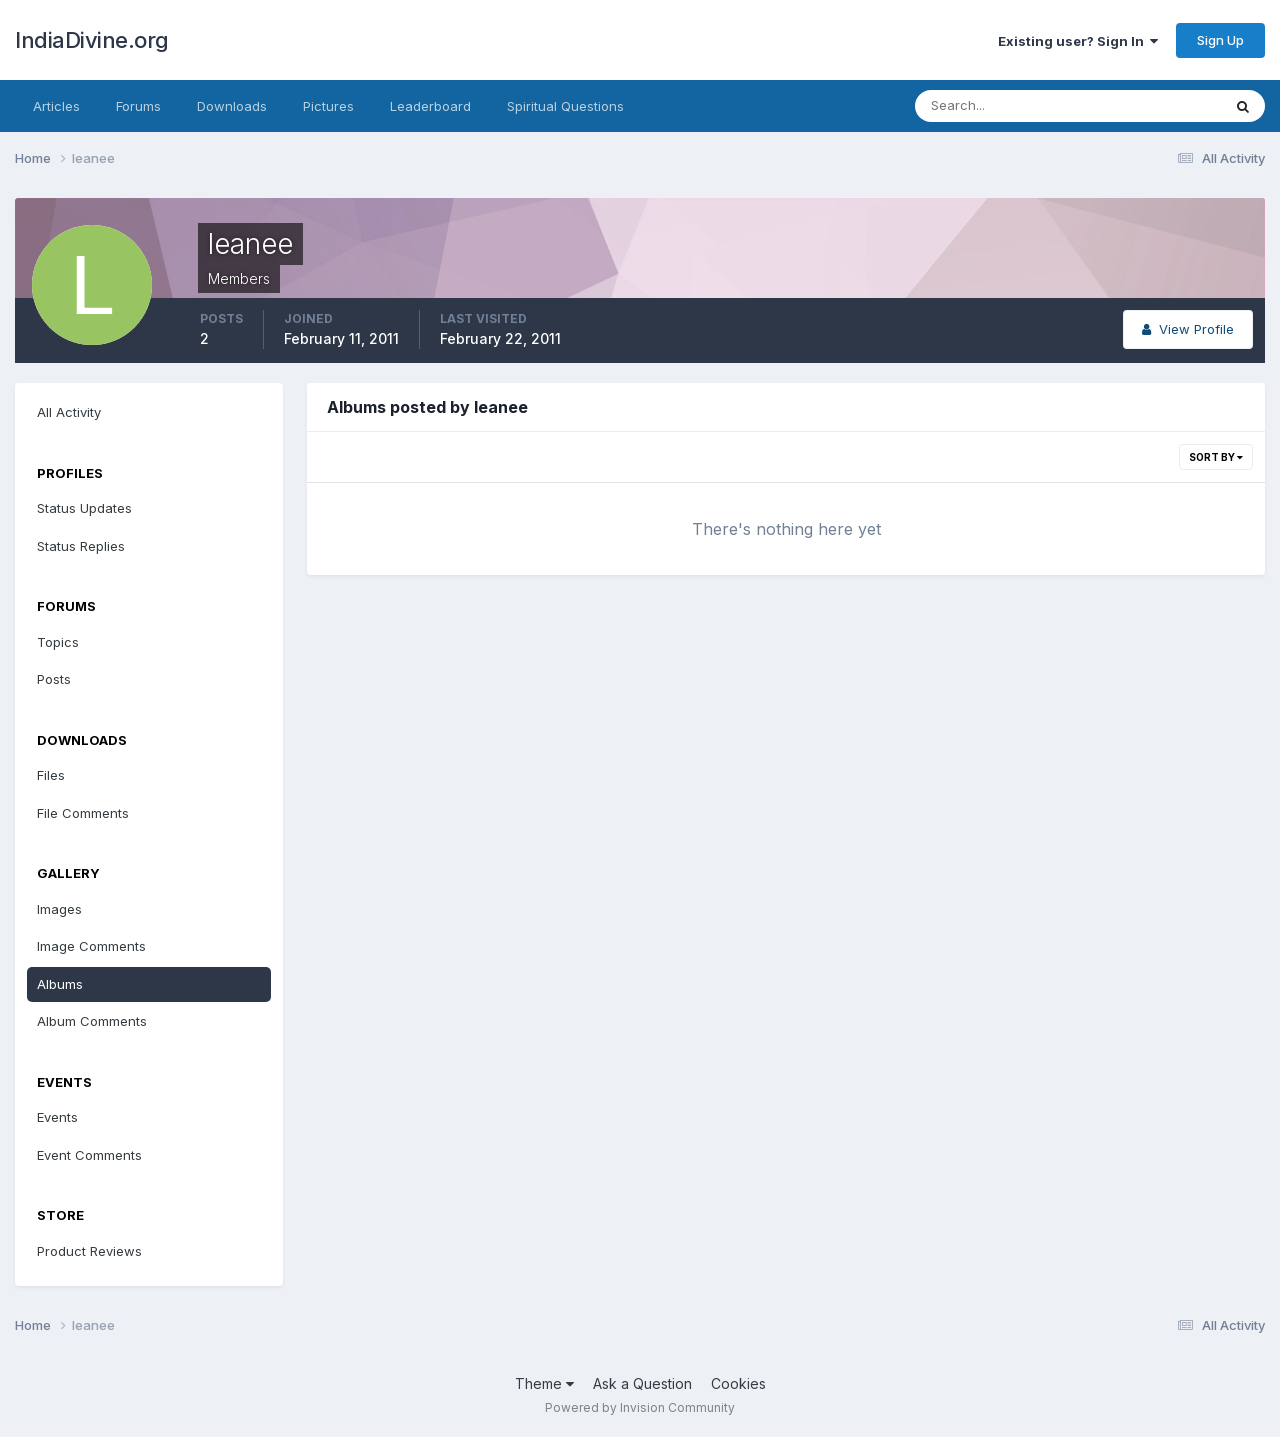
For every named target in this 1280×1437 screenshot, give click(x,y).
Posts (54, 679)
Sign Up (1220, 40)
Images (59, 909)
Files (51, 775)
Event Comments (89, 1155)
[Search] (1003, 106)
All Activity (69, 412)
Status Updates (84, 508)
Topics (58, 642)
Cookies (738, 1383)
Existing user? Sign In (1078, 41)
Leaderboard (430, 106)
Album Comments (92, 1021)
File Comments (83, 813)
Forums (138, 106)
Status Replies (81, 546)
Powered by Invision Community (640, 1407)
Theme (544, 1383)
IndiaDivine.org (92, 40)
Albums (60, 984)
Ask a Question (642, 1383)
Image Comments (91, 946)
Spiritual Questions (565, 106)
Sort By (1216, 457)
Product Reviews (89, 1251)
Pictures (328, 106)
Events (57, 1117)
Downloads (232, 106)
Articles (56, 106)
